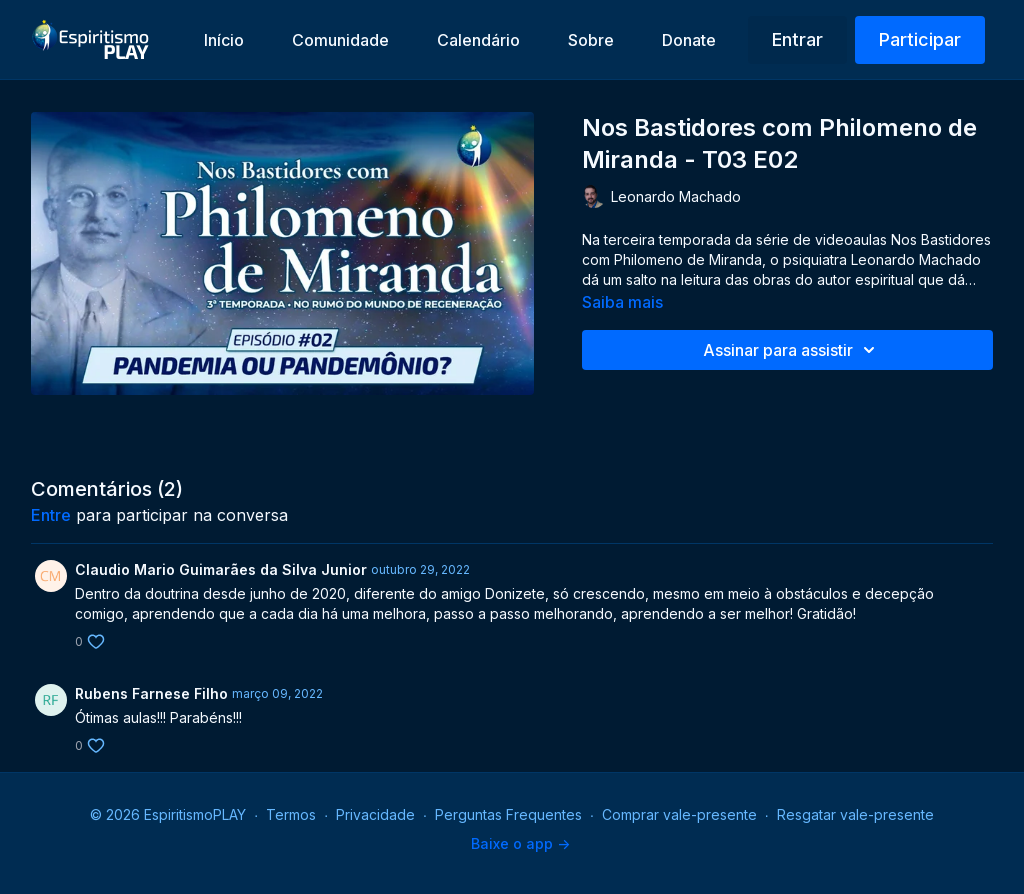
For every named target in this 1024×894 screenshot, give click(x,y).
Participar (920, 39)
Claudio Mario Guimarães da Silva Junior (221, 569)
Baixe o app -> (520, 843)
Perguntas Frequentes (508, 814)
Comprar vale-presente (679, 814)
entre (51, 515)
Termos (291, 814)
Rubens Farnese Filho (151, 693)
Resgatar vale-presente (855, 814)
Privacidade (375, 814)
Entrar (797, 39)
